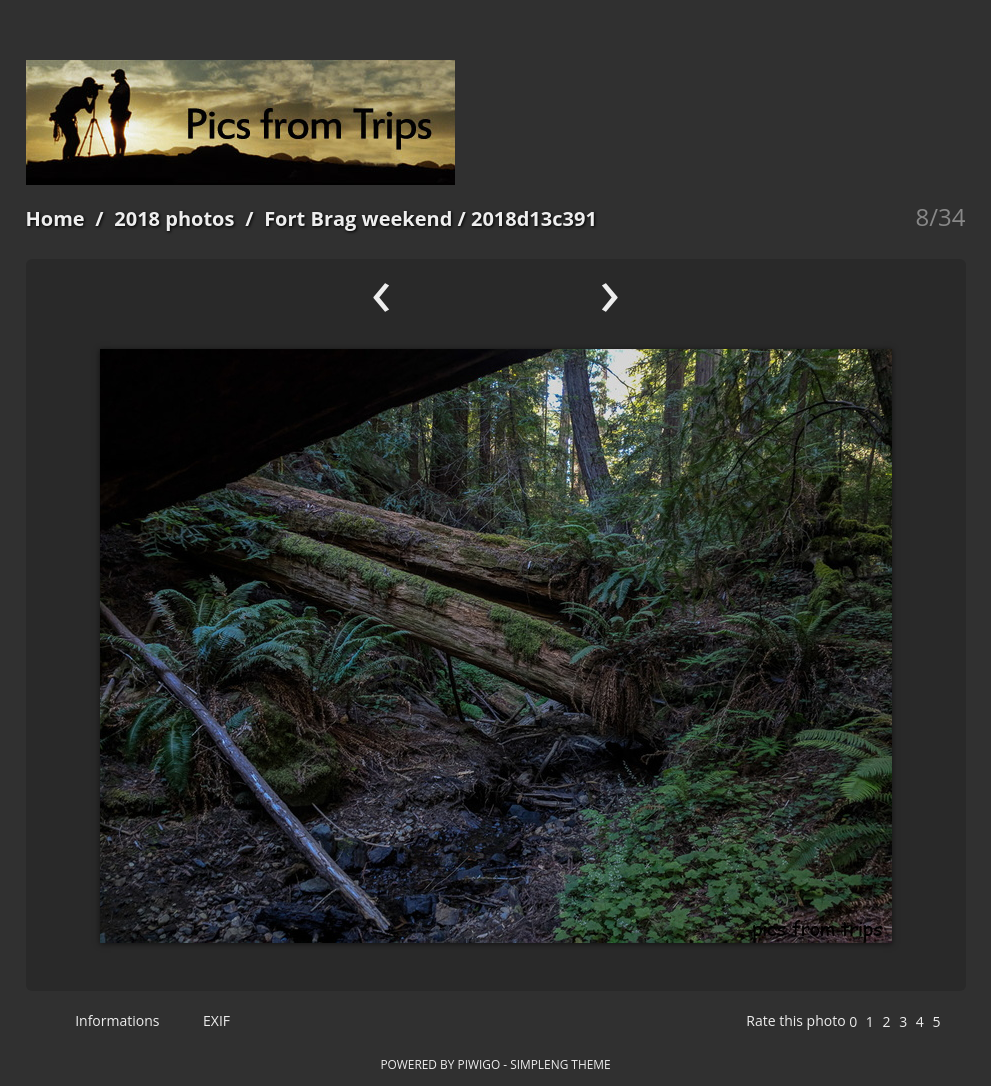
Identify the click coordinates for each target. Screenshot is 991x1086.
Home (55, 218)
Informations (109, 1020)
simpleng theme (560, 1064)
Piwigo (478, 1064)
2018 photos (174, 218)
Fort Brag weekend (358, 218)
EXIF (207, 1020)
